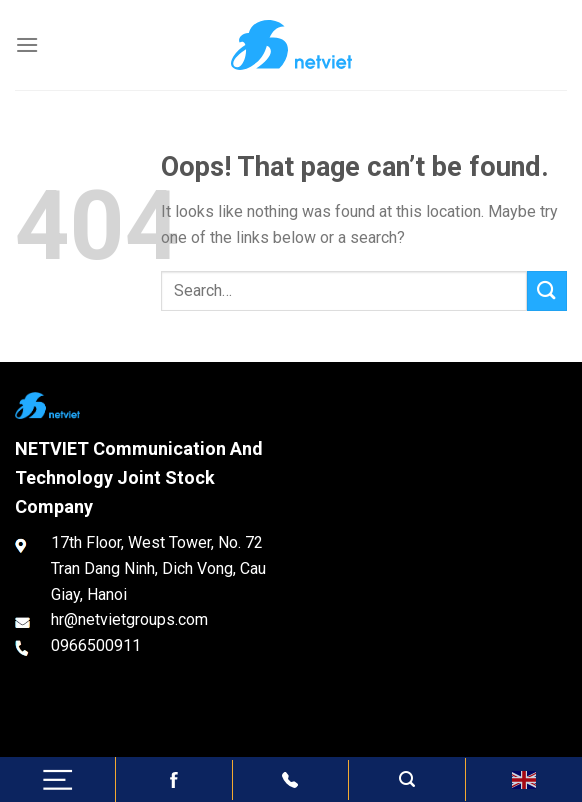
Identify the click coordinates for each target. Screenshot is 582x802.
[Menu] (27, 44)
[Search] (406, 779)
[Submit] (547, 290)
